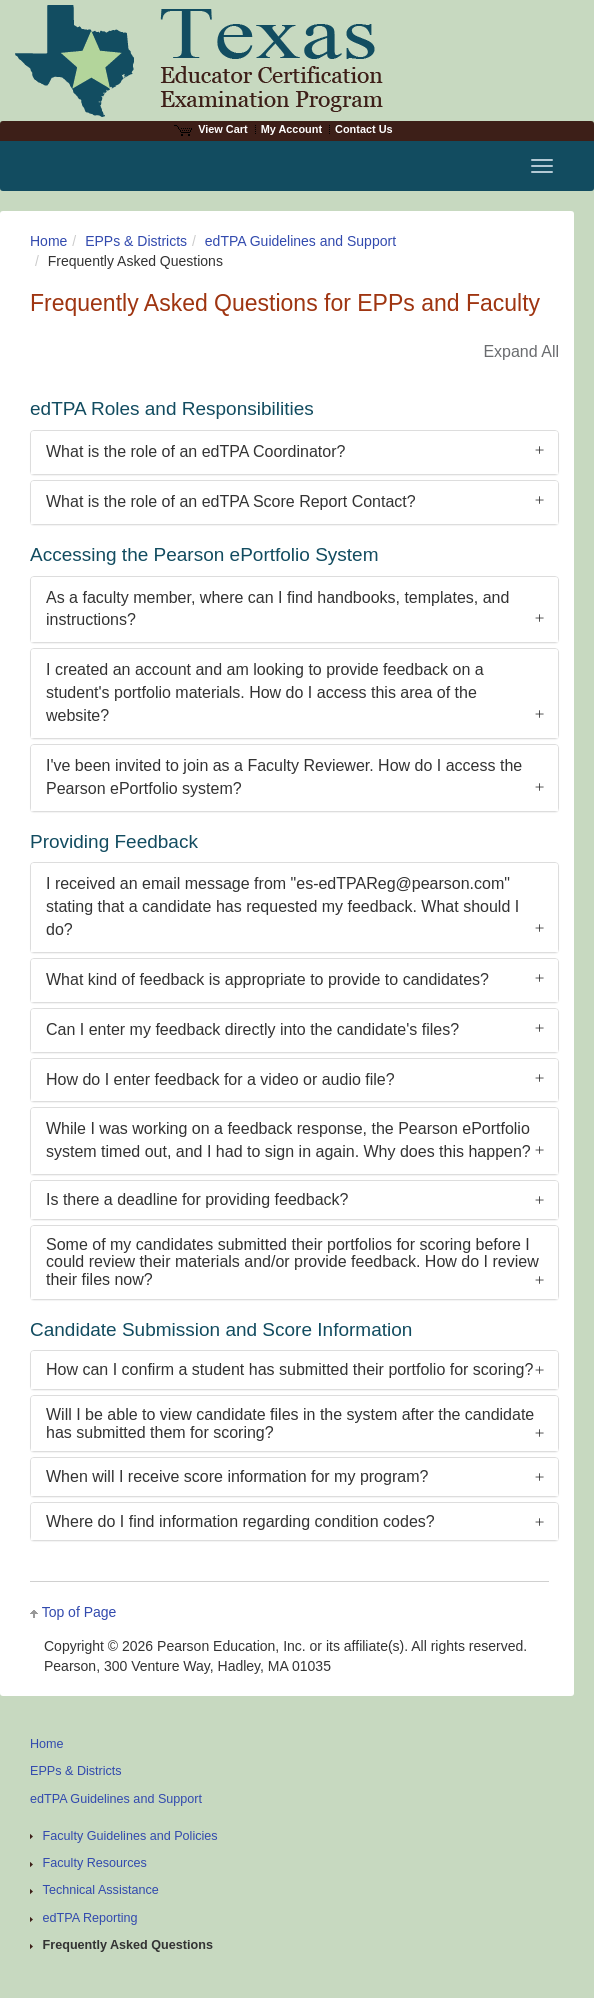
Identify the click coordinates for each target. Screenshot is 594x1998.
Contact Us (364, 129)
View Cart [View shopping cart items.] (211, 129)
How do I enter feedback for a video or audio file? (220, 1079)
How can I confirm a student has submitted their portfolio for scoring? (289, 1369)
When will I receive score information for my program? (237, 1476)
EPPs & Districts (136, 241)
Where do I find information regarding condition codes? (240, 1521)
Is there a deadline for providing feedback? (197, 1199)
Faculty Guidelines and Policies (130, 1836)
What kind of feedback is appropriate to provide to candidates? (267, 979)
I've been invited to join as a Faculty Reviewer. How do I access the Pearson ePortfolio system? (284, 777)
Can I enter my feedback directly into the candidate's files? (252, 1029)
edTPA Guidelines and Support (300, 241)
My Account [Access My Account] (291, 129)
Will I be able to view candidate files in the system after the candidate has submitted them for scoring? (290, 1423)
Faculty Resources (95, 1863)
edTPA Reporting (90, 1918)
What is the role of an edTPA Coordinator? (195, 451)
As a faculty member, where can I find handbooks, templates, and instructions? (277, 609)
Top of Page (79, 1612)
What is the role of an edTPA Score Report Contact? (231, 501)
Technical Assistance (101, 1890)
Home (48, 241)
